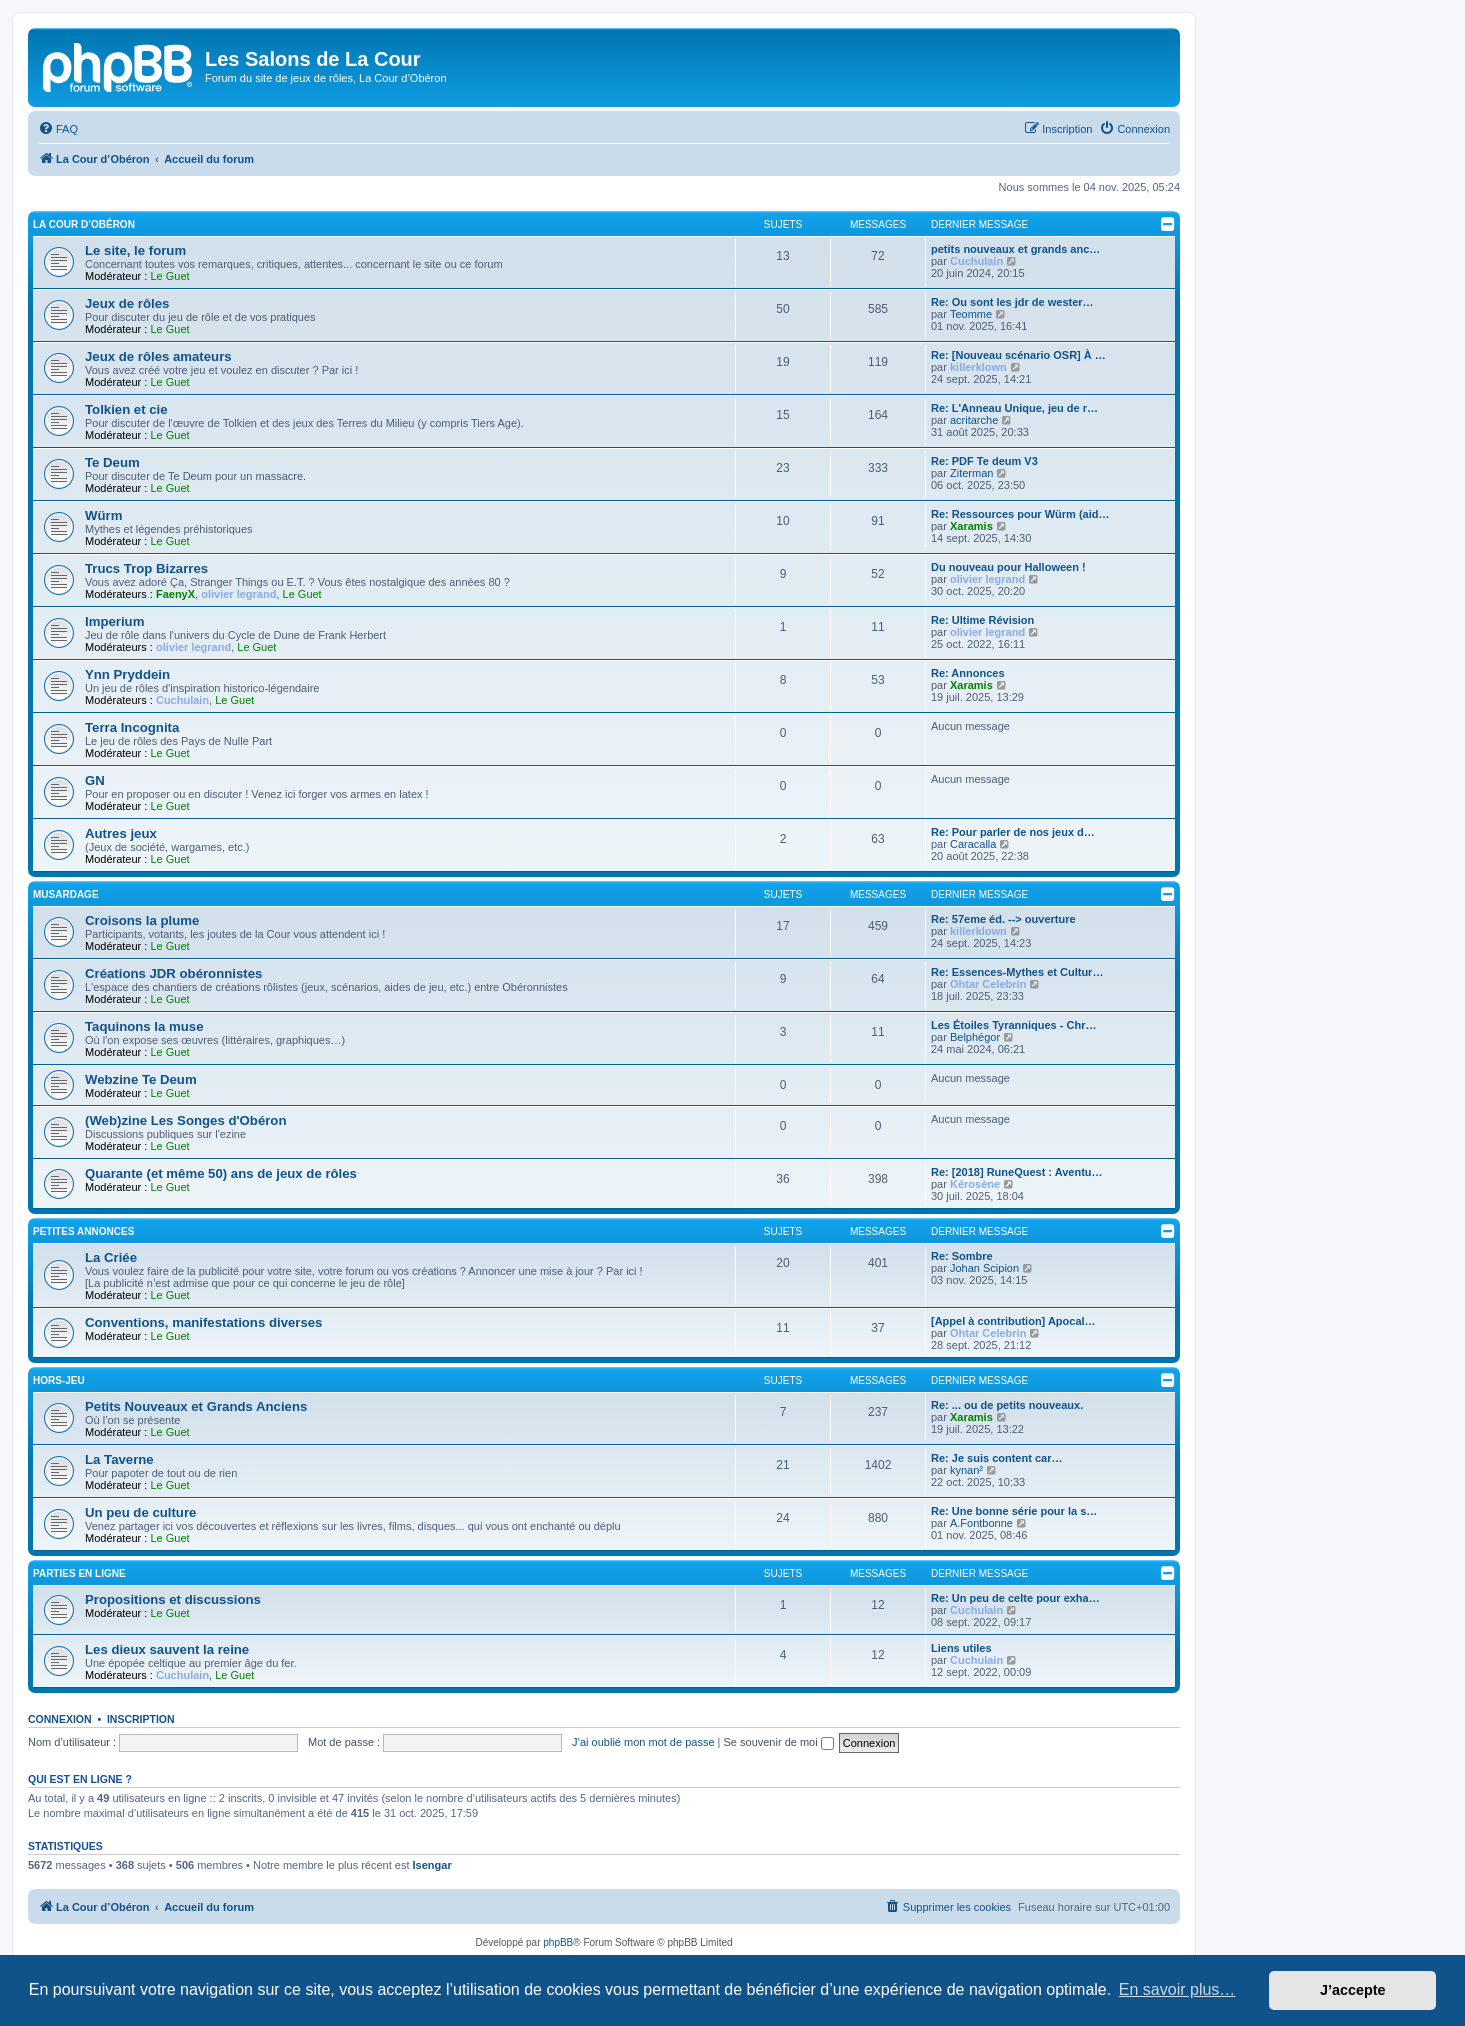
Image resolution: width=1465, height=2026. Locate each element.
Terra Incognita (132, 727)
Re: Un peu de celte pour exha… (1015, 1598)
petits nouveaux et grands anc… (1015, 249)
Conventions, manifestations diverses (203, 1322)
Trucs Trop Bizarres (146, 568)
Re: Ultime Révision (982, 620)
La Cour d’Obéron (84, 224)
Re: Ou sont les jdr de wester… (1012, 302)
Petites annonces (83, 1231)
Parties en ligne (79, 1573)
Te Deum (112, 462)
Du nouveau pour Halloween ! (1008, 567)
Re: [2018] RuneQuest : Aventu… (1017, 1172)
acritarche (974, 420)
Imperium (114, 621)
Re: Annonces (968, 673)
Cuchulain (976, 261)
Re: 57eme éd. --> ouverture (1003, 919)
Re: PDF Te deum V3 (984, 461)
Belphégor (975, 1037)
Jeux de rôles (127, 303)
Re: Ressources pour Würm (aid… (1020, 514)
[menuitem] (58, 129)
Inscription (141, 1719)
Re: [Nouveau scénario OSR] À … (1018, 355)
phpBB (558, 1942)
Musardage (66, 894)
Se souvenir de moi (779, 1742)
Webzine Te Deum (141, 1079)
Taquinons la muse (144, 1026)
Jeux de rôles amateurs (158, 356)
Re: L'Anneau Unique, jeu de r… (1014, 408)
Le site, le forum (135, 250)
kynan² (966, 1470)
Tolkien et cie (126, 409)
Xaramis (971, 526)
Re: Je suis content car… (996, 1458)
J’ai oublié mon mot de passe (643, 1742)
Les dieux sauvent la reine (167, 1649)
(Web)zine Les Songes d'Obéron (185, 1120)
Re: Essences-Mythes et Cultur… (1017, 972)
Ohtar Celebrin (988, 984)
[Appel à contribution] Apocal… (1013, 1321)
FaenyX (175, 594)
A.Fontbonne (981, 1523)
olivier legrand (238, 594)
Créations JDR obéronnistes (173, 973)
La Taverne (119, 1459)
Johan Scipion (984, 1268)
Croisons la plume (142, 920)
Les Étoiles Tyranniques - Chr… (1013, 1025)
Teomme (971, 314)
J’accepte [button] (1353, 1990)
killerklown (978, 367)
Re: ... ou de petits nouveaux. (1007, 1405)
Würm (103, 515)
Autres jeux (121, 833)
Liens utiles (961, 1648)
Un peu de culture (140, 1512)
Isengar (432, 1865)
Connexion (60, 1719)
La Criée (111, 1257)
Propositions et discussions (173, 1599)
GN (95, 780)
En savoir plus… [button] (1177, 1989)
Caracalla (973, 844)
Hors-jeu (59, 1380)
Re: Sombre (962, 1256)
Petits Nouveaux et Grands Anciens (196, 1406)
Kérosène (975, 1184)
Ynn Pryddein (127, 674)
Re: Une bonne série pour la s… (1014, 1511)
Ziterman (971, 473)
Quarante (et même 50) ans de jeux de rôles (221, 1173)
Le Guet (169, 276)
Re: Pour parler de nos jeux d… (1013, 832)
